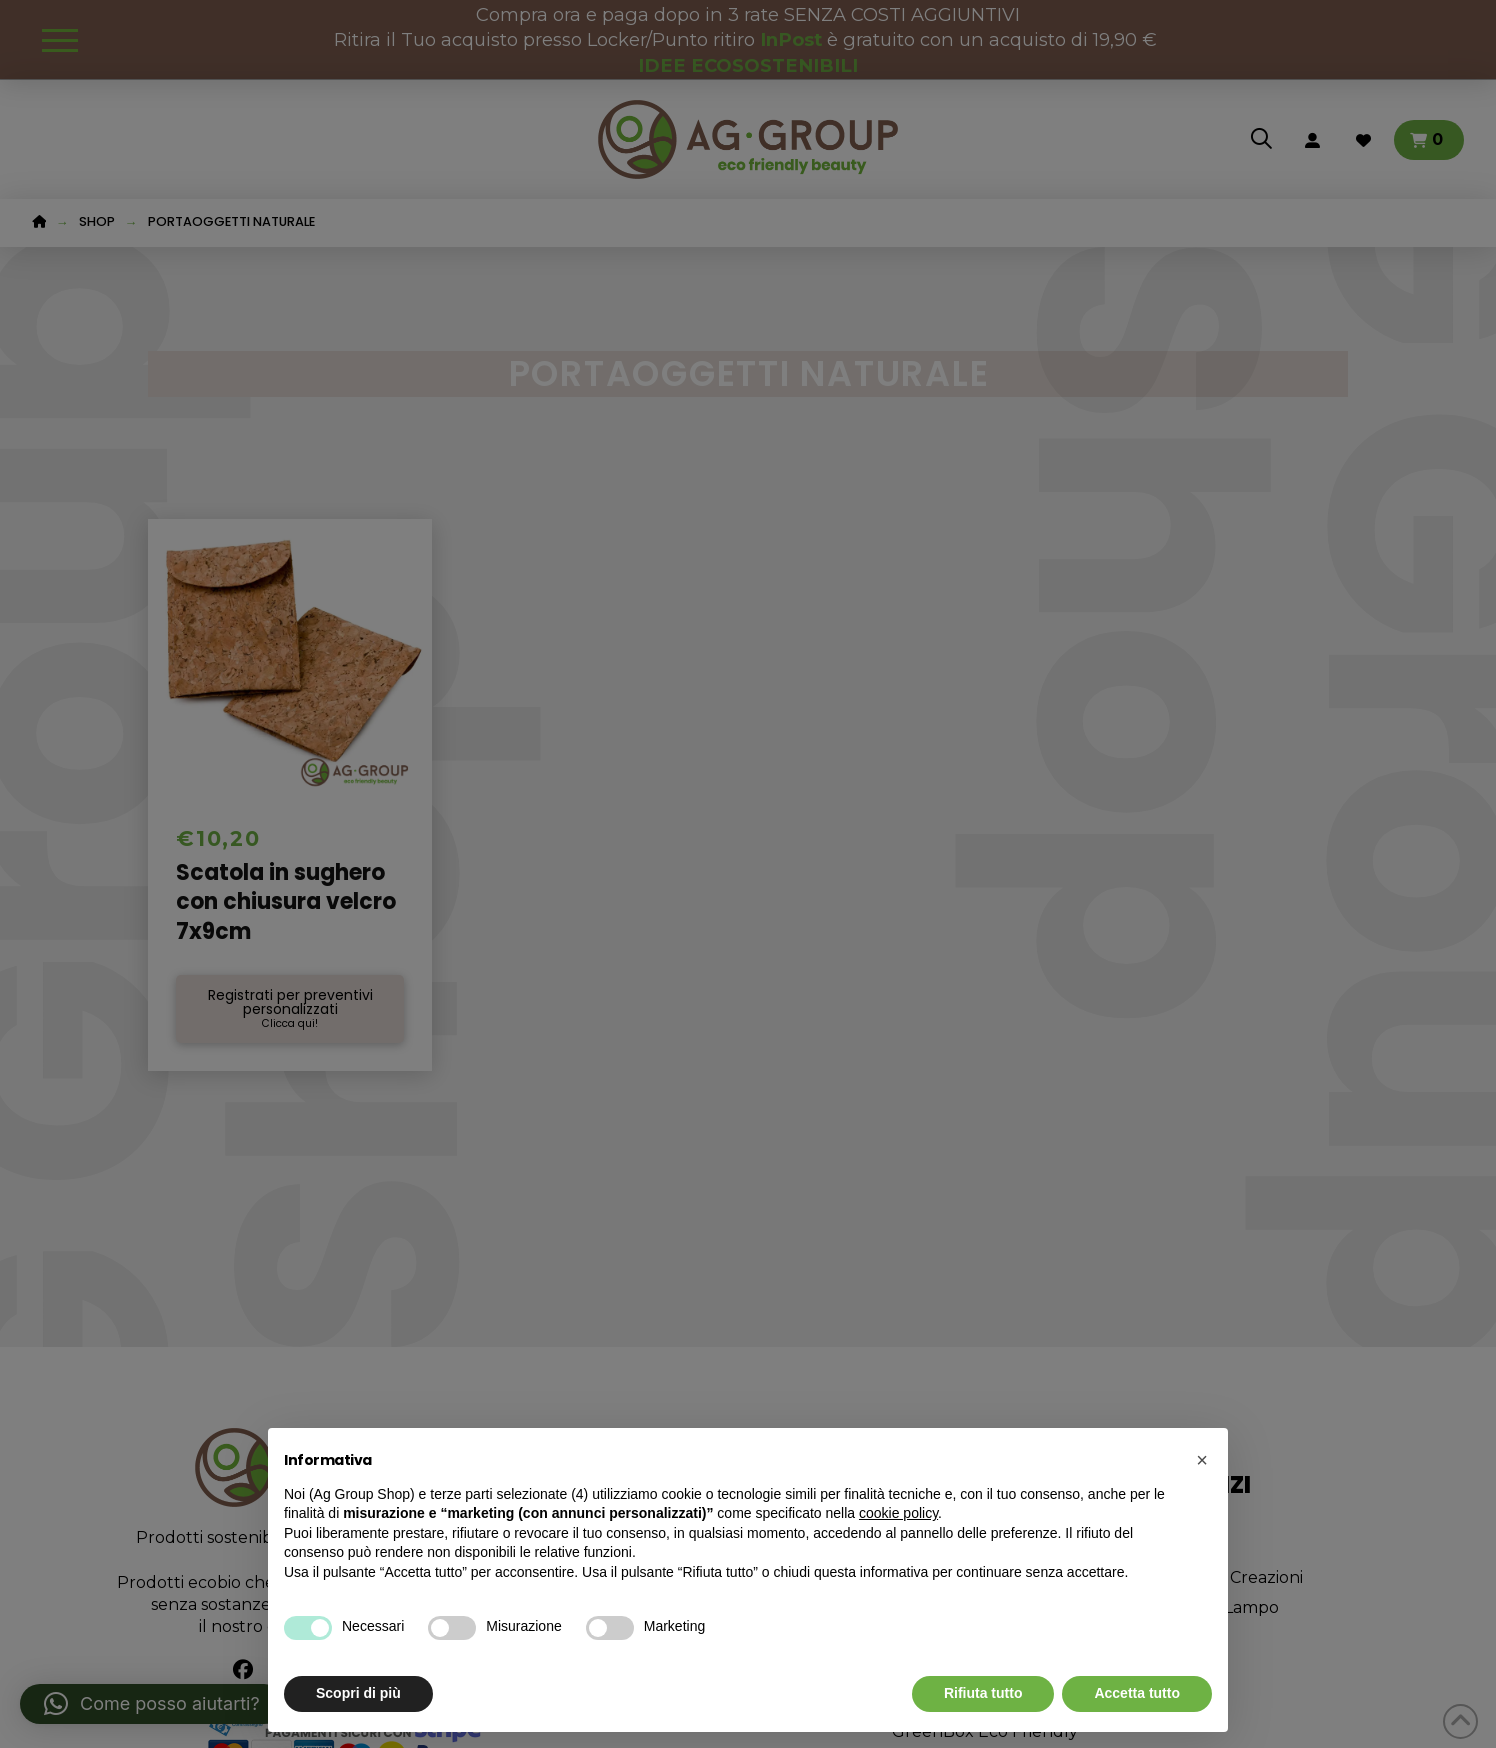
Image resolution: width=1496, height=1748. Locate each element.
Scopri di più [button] (358, 1693)
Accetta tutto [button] (1137, 1693)
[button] (1202, 1460)
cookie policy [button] (898, 1513)
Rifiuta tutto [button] (983, 1693)
